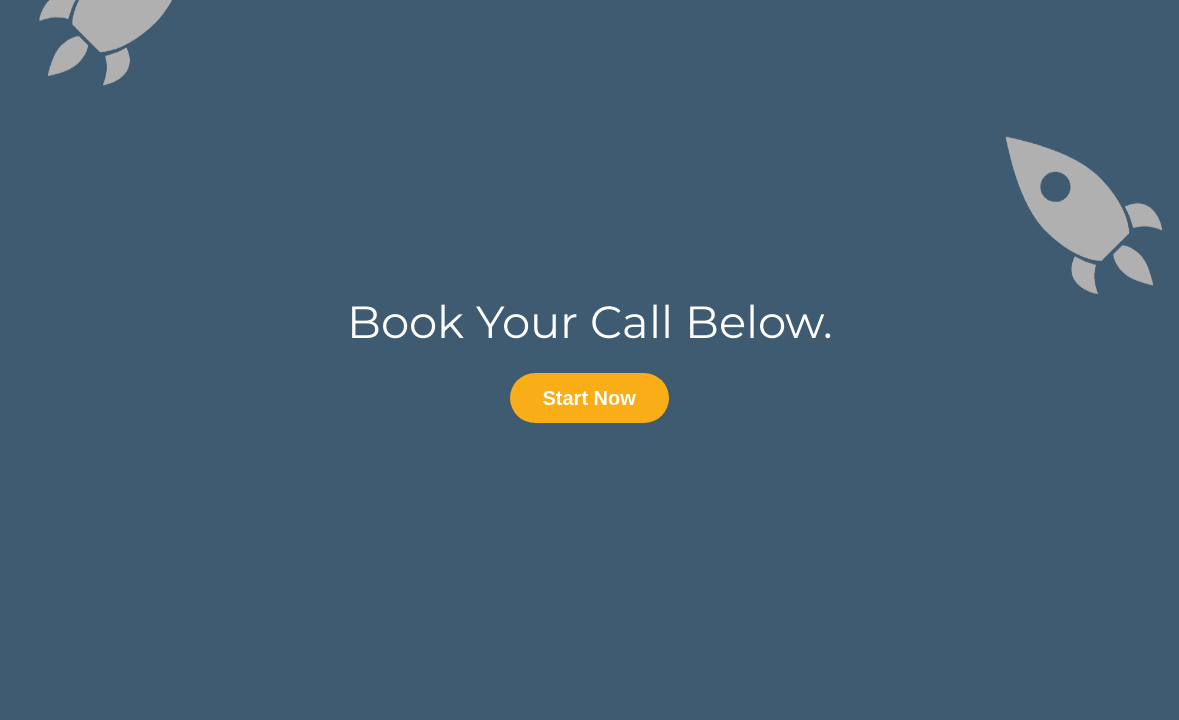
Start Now (589, 398)
